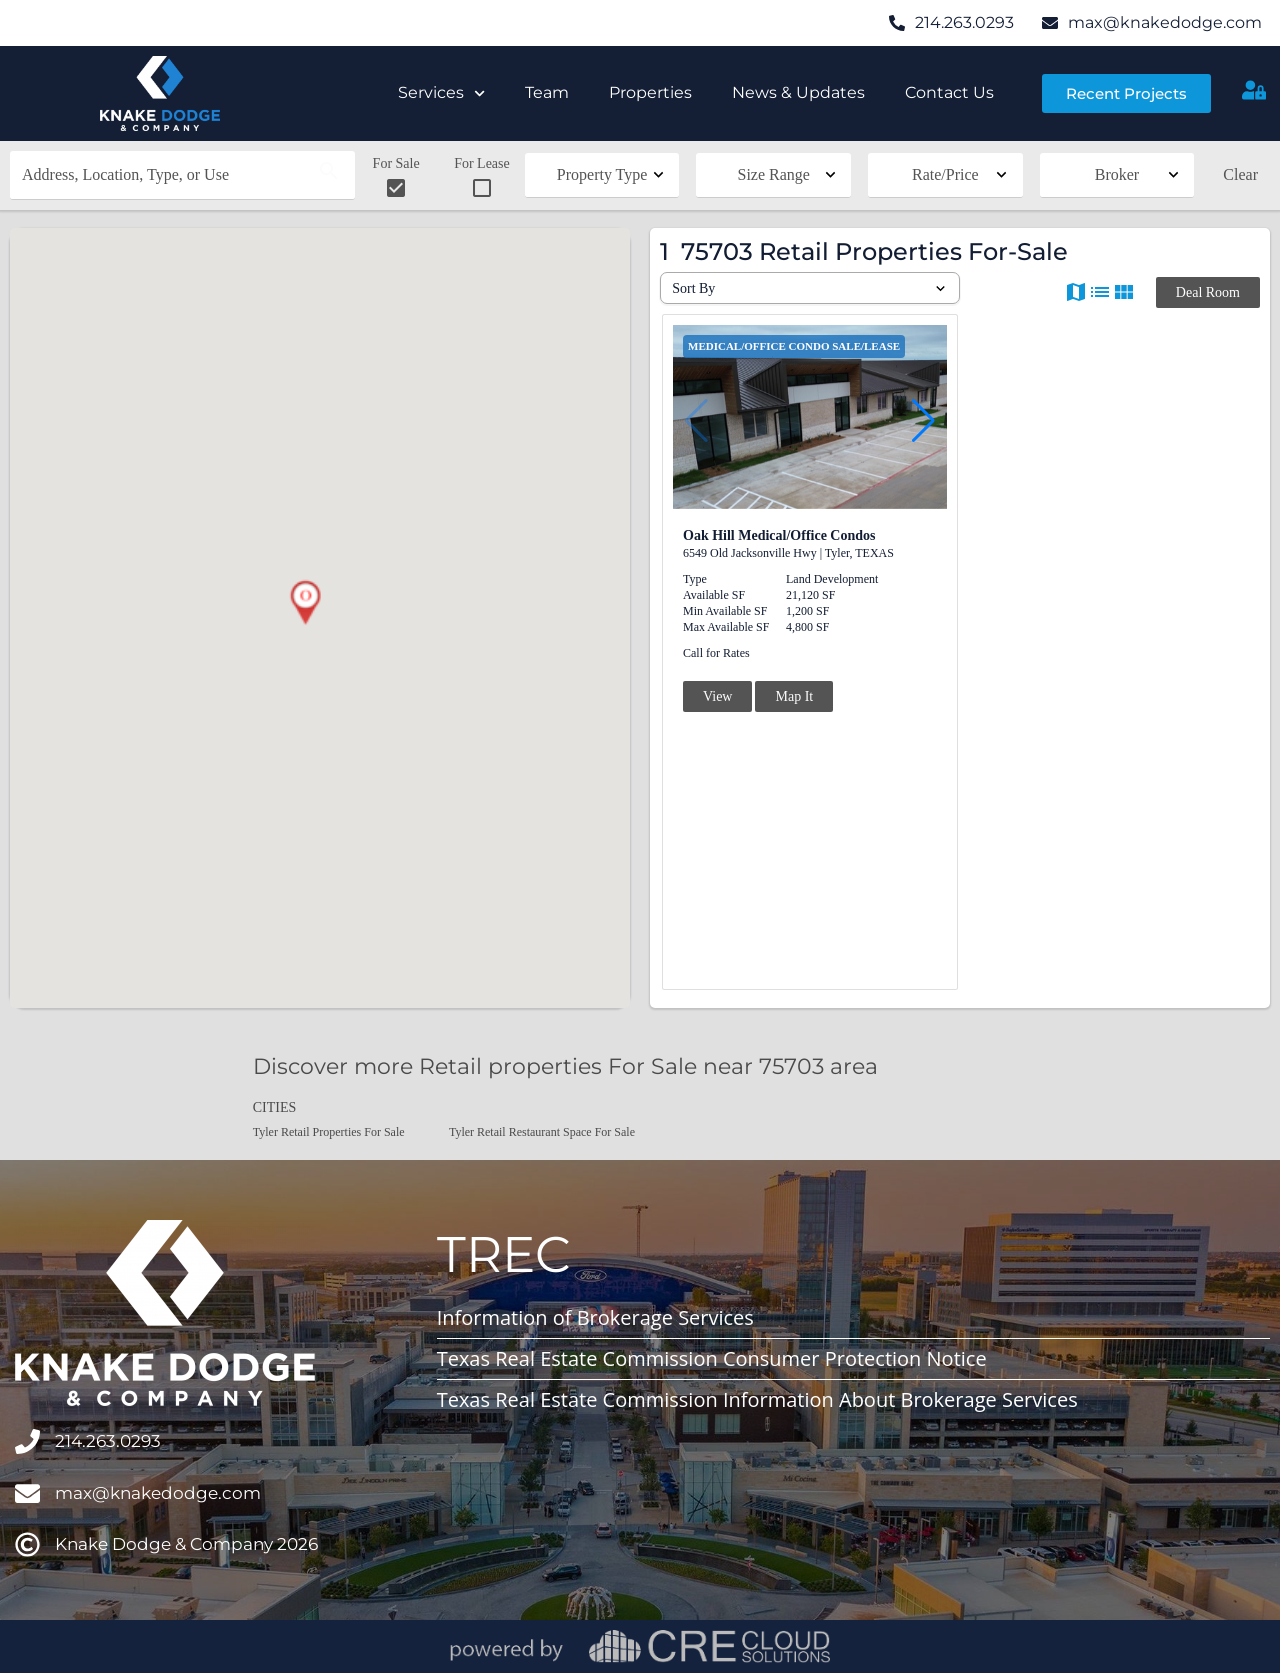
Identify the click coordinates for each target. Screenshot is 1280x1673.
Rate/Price (945, 174)
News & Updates (798, 92)
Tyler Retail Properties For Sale (329, 1132)
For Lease (482, 178)
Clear (1240, 174)
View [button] (717, 696)
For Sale (396, 178)
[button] (305, 603)
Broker (1117, 174)
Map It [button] (794, 696)
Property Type (602, 174)
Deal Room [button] (1208, 292)
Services (441, 93)
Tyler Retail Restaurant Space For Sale (542, 1132)
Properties (650, 92)
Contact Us (949, 92)
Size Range (774, 174)
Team (547, 92)
